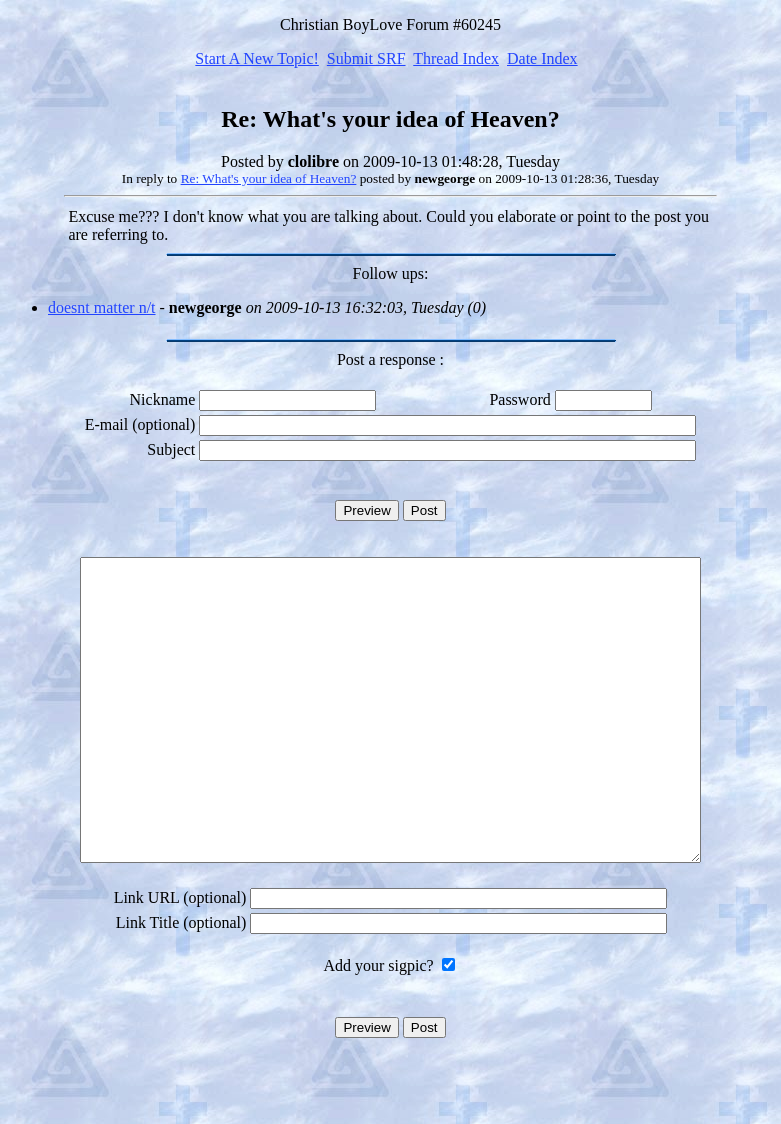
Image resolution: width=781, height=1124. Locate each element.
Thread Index (456, 58)
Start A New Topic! (256, 58)
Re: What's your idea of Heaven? (269, 178)
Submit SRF (366, 58)
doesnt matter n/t (102, 307)
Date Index (542, 58)
